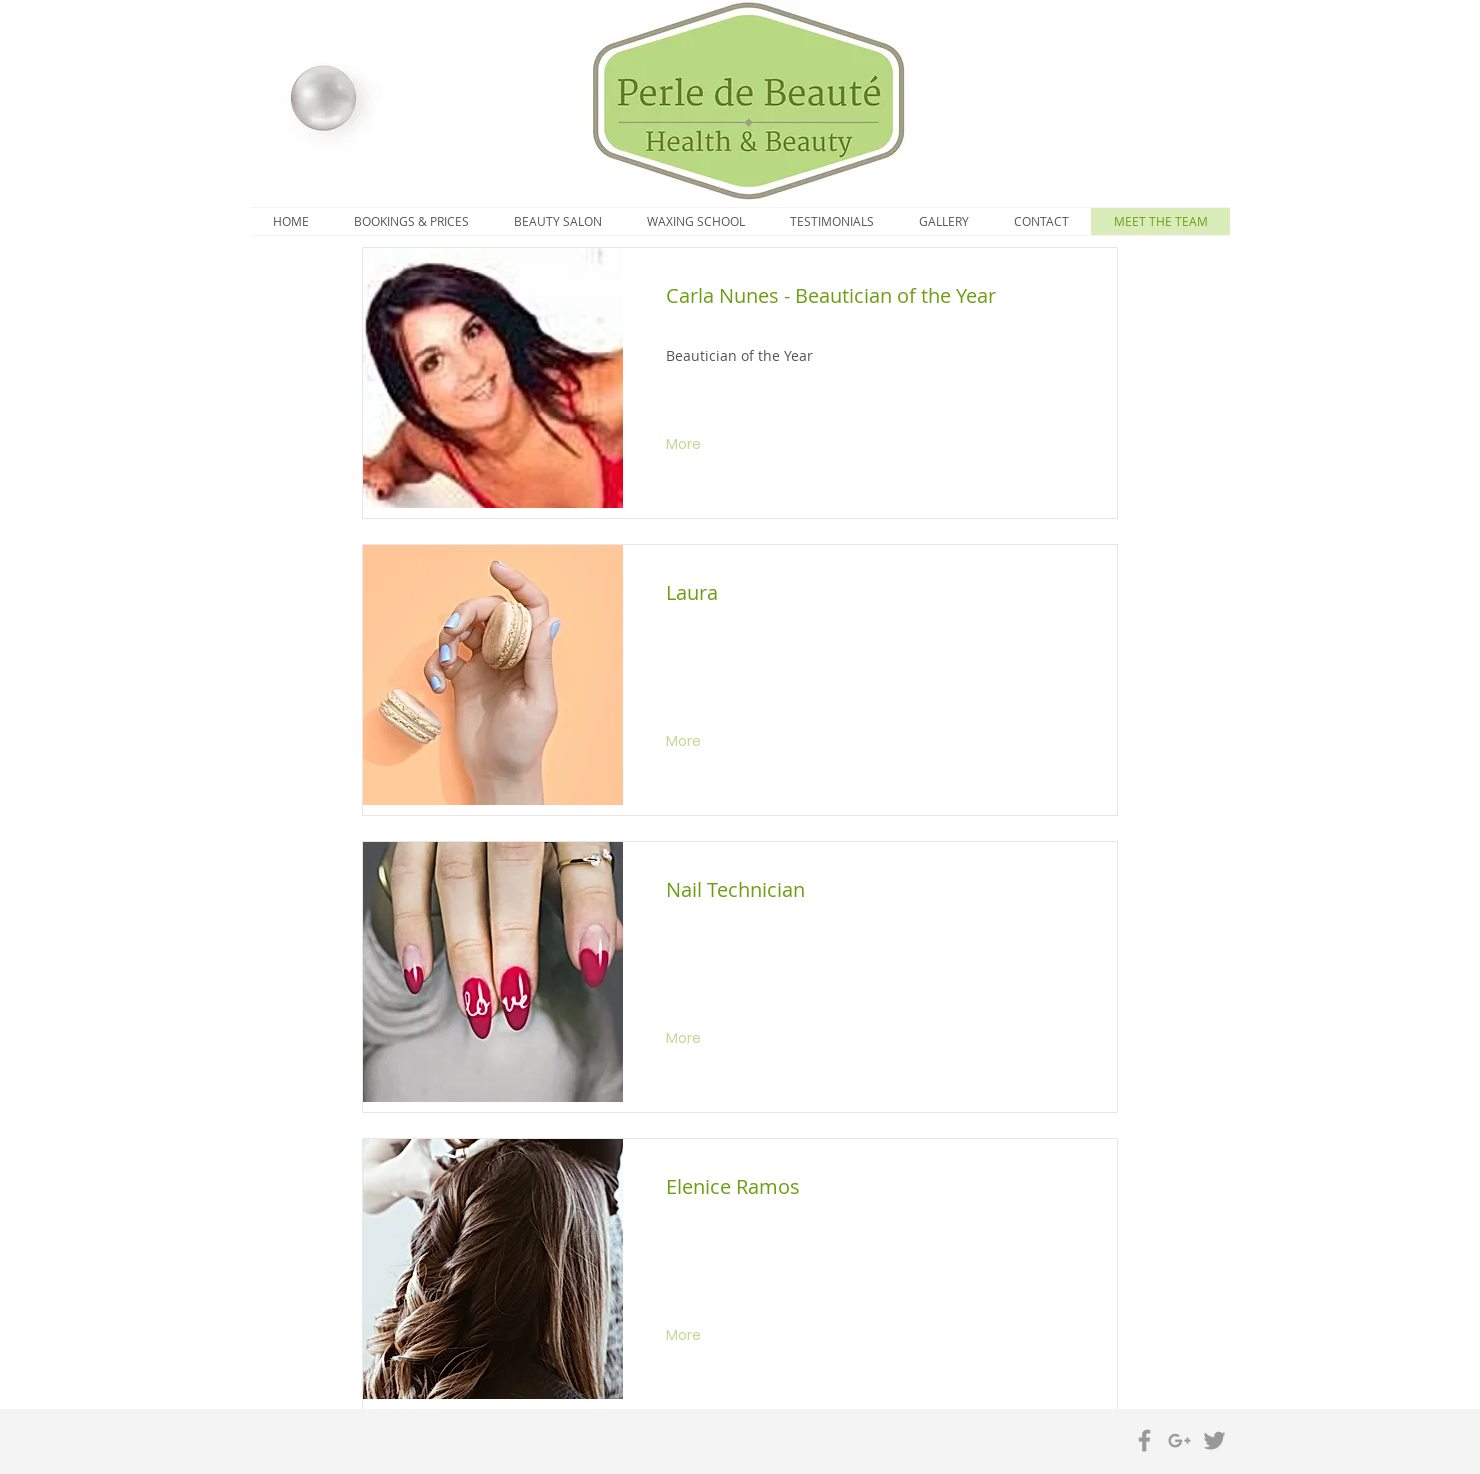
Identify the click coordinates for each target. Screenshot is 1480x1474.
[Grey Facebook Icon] (1144, 1440)
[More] (685, 445)
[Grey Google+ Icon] (1179, 1440)
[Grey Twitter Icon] (1214, 1440)
